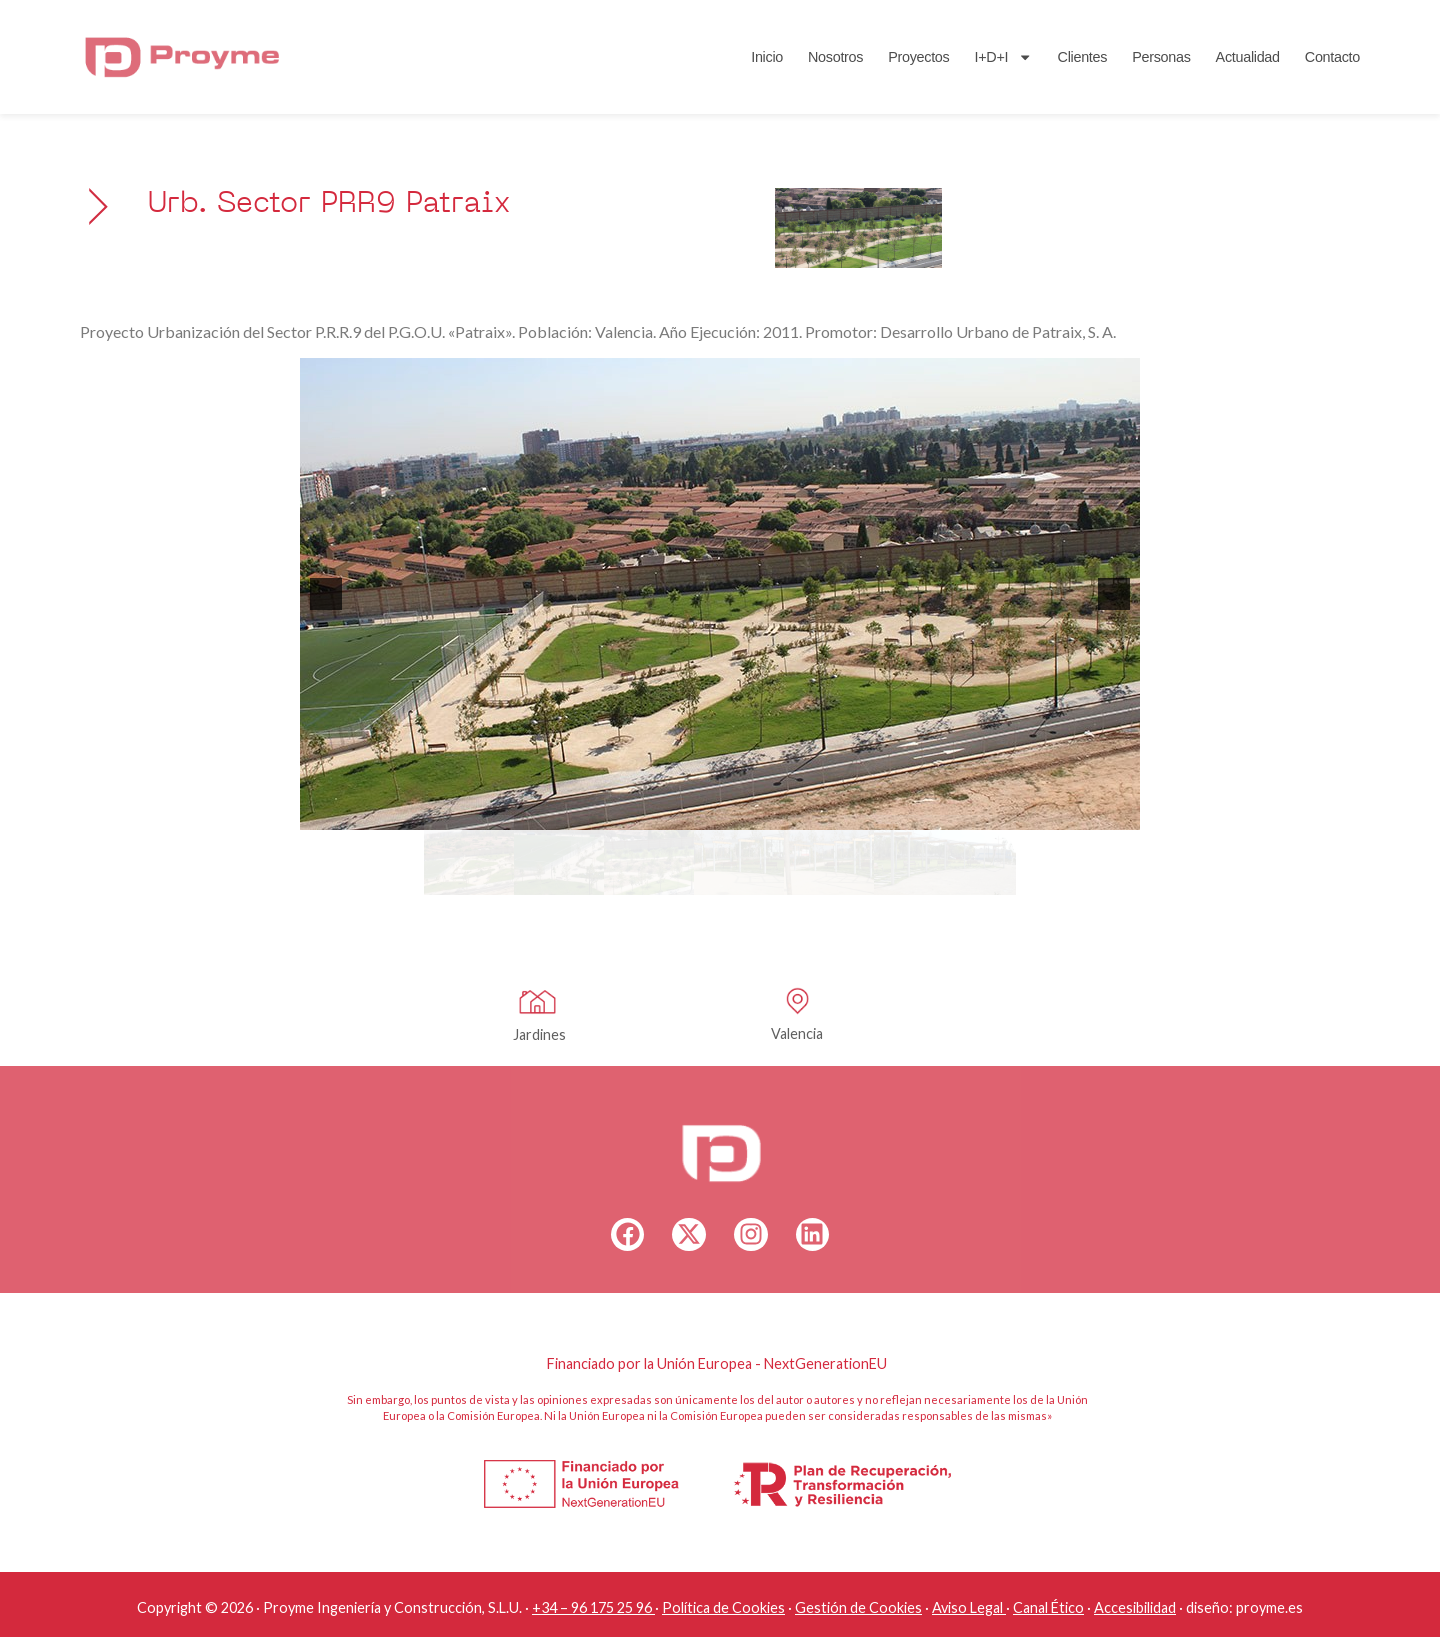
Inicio (767, 57)
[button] (326, 594)
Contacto (1332, 57)
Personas (1161, 57)
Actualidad (1248, 57)
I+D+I (1003, 57)
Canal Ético (1048, 1607)
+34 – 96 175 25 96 (592, 1607)
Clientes (1083, 57)
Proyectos (918, 57)
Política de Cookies (723, 1607)
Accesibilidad (1135, 1607)
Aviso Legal (967, 1607)
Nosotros (835, 57)
